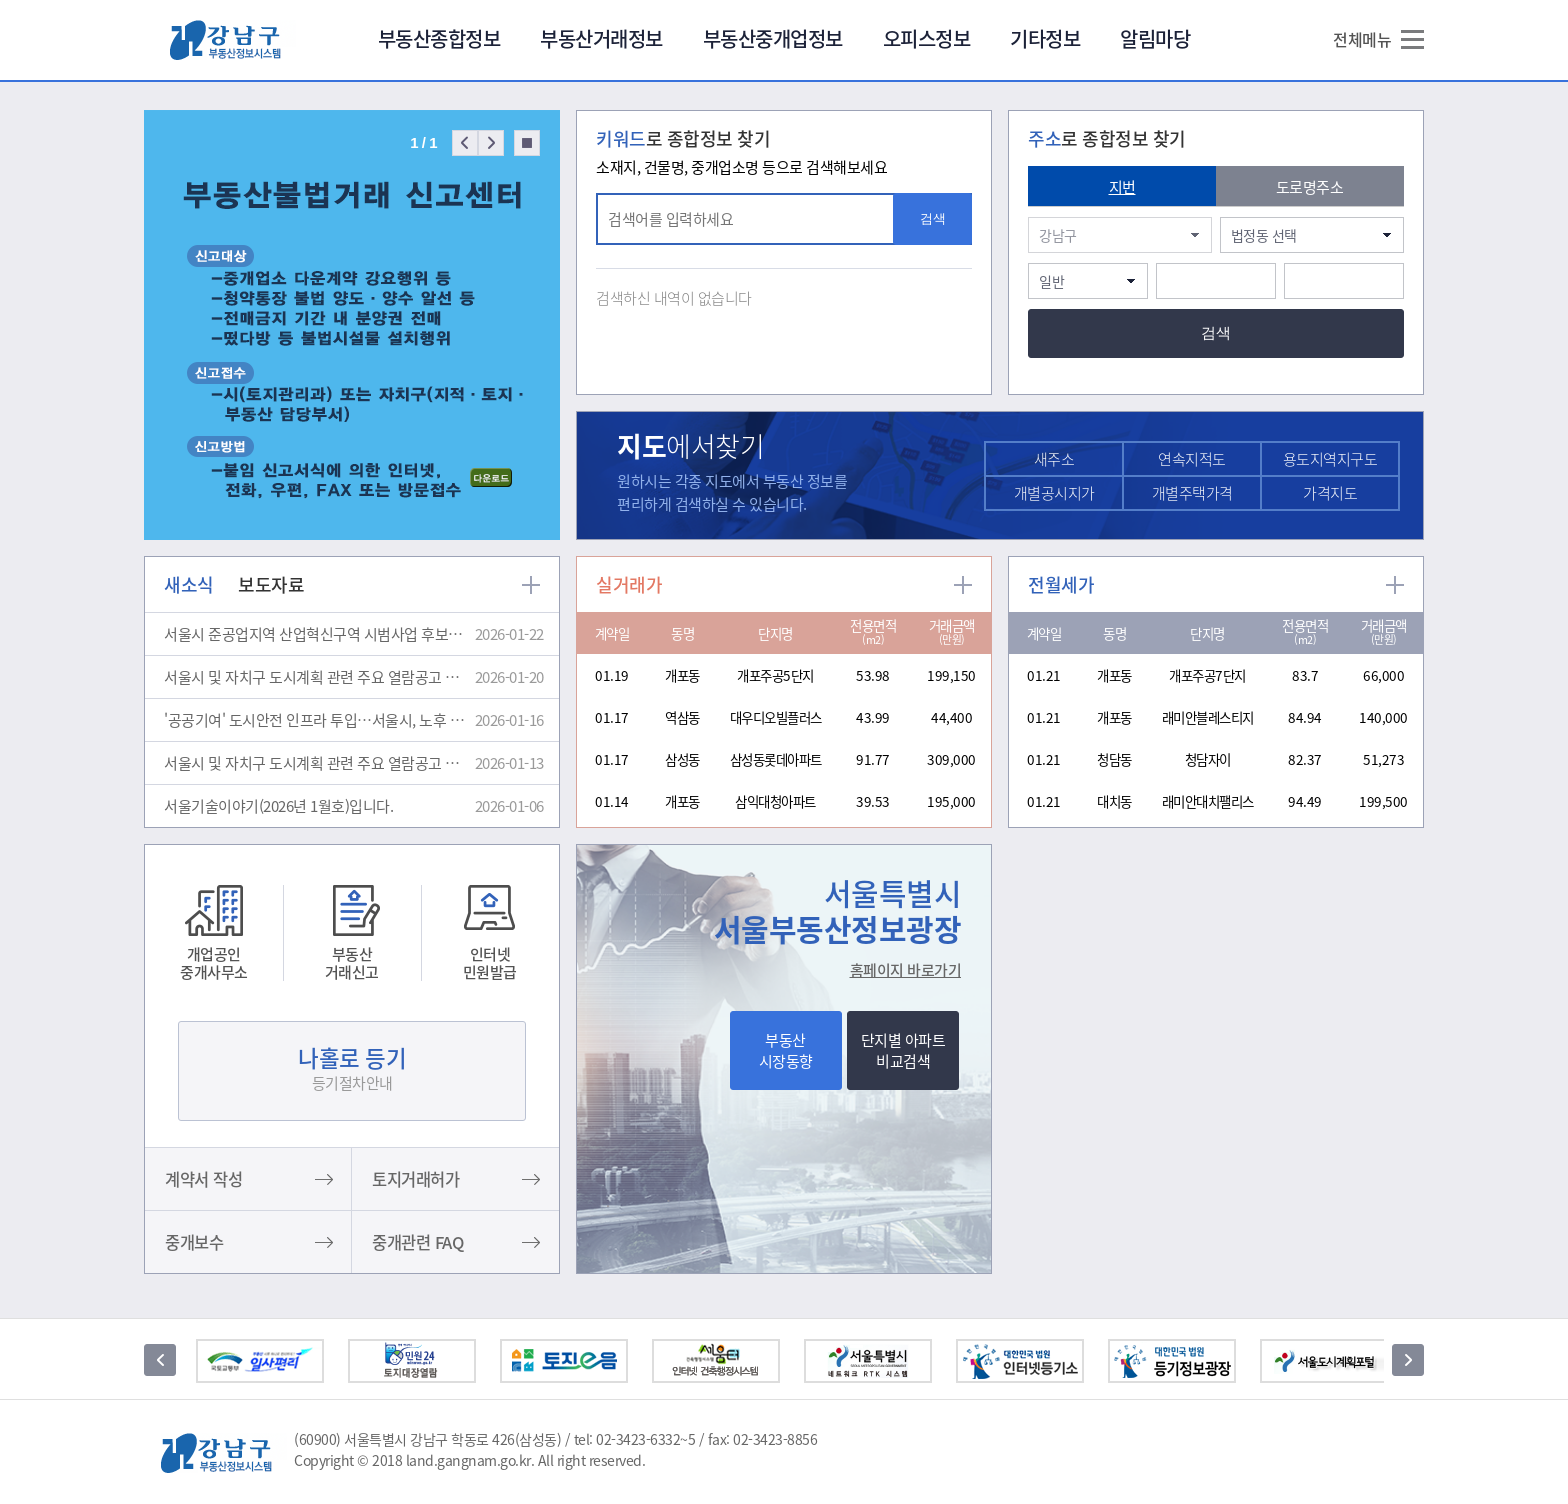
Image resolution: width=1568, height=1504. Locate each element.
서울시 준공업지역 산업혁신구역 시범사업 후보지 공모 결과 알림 (316, 634)
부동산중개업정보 (773, 38)
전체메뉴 (1362, 39)
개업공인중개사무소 (214, 962)
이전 (160, 1360)
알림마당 (1155, 38)
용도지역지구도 (1330, 459)
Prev (465, 143)
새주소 (1054, 459)
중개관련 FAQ (417, 1242)
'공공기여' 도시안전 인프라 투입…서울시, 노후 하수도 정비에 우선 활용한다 (316, 720)
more (531, 585)
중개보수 (194, 1242)
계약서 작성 (203, 1179)
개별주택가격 (1192, 493)
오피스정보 (927, 38)
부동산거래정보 (601, 38)
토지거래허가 (415, 1179)
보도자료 (271, 584)
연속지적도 (1192, 459)
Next (491, 143)
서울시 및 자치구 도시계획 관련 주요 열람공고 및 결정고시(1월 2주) (316, 763)
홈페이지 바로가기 (906, 970)
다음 (1408, 1360)
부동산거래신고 (352, 962)
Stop (527, 143)
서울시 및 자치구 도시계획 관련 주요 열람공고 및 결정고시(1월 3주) (316, 677)
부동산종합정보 (439, 38)
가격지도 (1330, 493)
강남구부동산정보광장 (232, 39)
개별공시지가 (1054, 493)
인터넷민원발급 (490, 962)
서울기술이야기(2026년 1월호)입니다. (278, 806)
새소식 (189, 584)
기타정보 (1045, 38)
